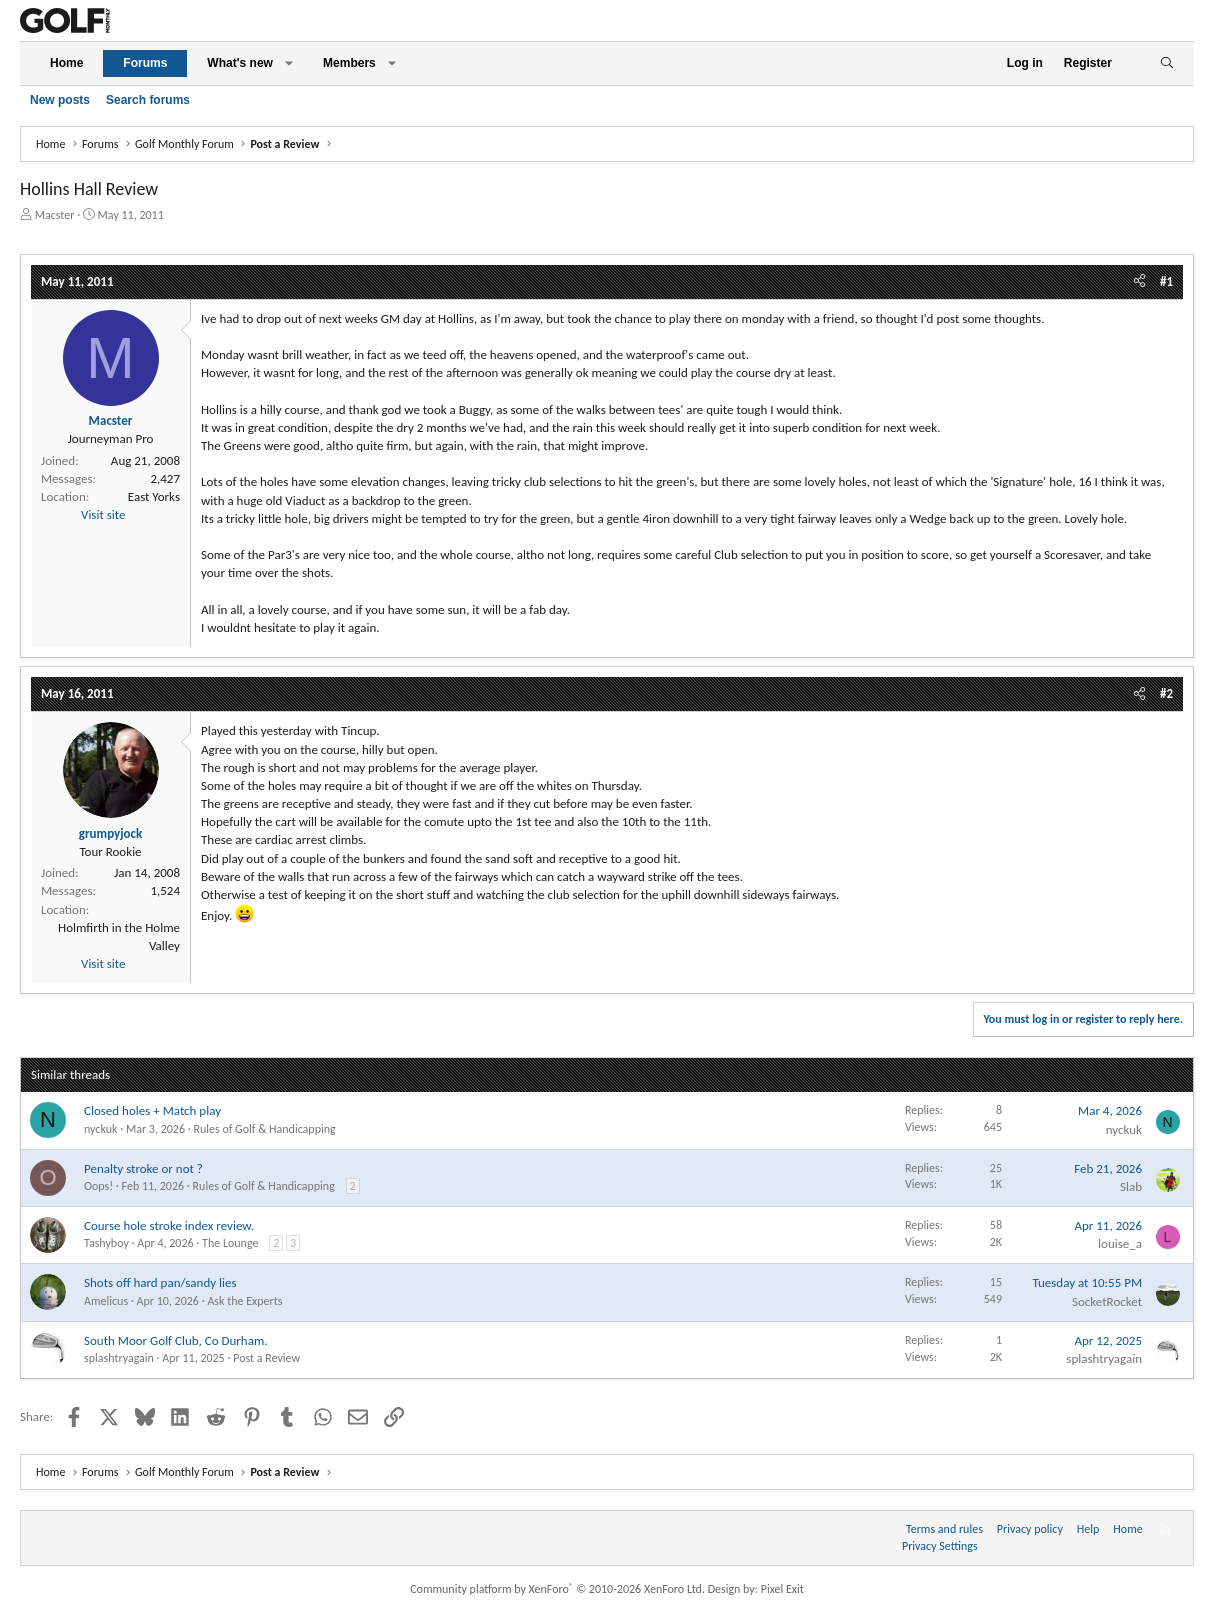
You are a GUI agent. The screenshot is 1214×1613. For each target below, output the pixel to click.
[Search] (1166, 63)
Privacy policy (1030, 1529)
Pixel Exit (782, 1589)
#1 (1166, 281)
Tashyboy (106, 1243)
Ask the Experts (244, 1301)
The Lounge (230, 1243)
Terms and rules (944, 1529)
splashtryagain (119, 1358)
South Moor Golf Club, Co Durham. (176, 1340)
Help (1088, 1529)
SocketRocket (1107, 1301)
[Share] (1139, 282)
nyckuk (101, 1129)
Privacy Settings (940, 1546)
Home (66, 63)
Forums (145, 63)
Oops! (98, 1186)
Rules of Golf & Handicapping (264, 1129)
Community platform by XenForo (557, 1589)
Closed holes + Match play (152, 1110)
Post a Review (266, 1358)
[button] (289, 63)
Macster (55, 215)
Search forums (148, 100)
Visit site (103, 514)
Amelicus (106, 1301)
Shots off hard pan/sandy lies (160, 1282)
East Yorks (154, 496)
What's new (240, 63)
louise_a (1120, 1243)
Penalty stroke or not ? (143, 1168)
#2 (1166, 693)
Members (349, 63)
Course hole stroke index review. (169, 1225)
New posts (60, 100)
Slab (1131, 1186)
